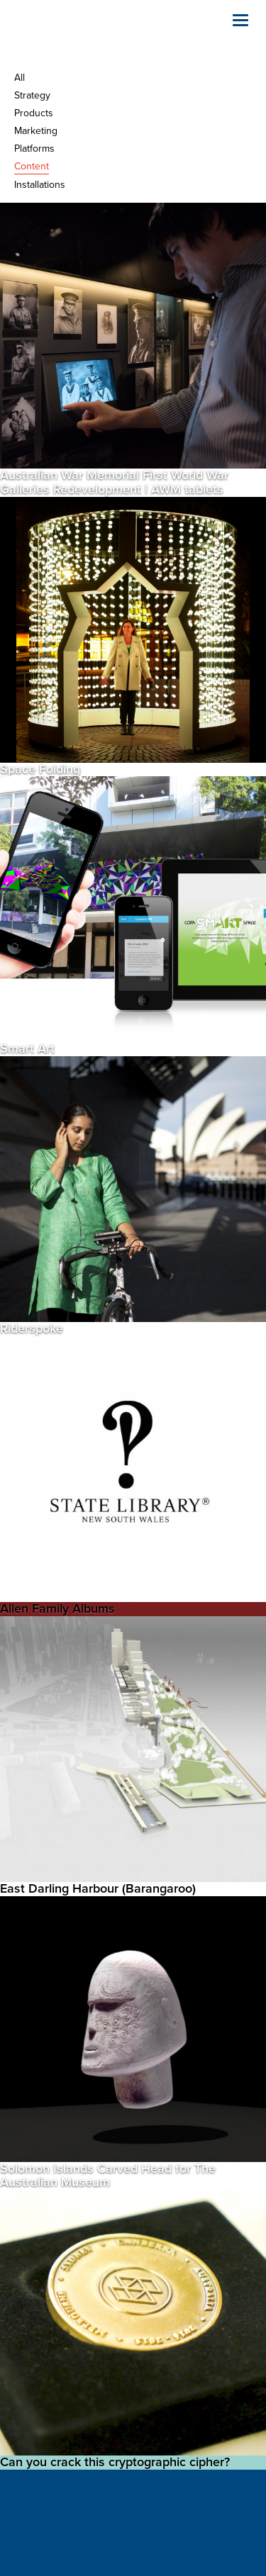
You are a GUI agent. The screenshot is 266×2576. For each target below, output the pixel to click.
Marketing (35, 131)
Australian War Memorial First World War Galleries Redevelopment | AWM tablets (114, 482)
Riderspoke (31, 1328)
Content (31, 166)
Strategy (32, 95)
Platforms (34, 148)
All (19, 78)
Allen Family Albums (57, 1608)
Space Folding (40, 769)
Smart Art (27, 1048)
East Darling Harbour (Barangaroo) (98, 1888)
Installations (39, 185)
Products (33, 113)
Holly (85, 35)
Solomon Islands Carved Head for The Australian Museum (108, 2175)
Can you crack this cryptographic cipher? (115, 2462)
